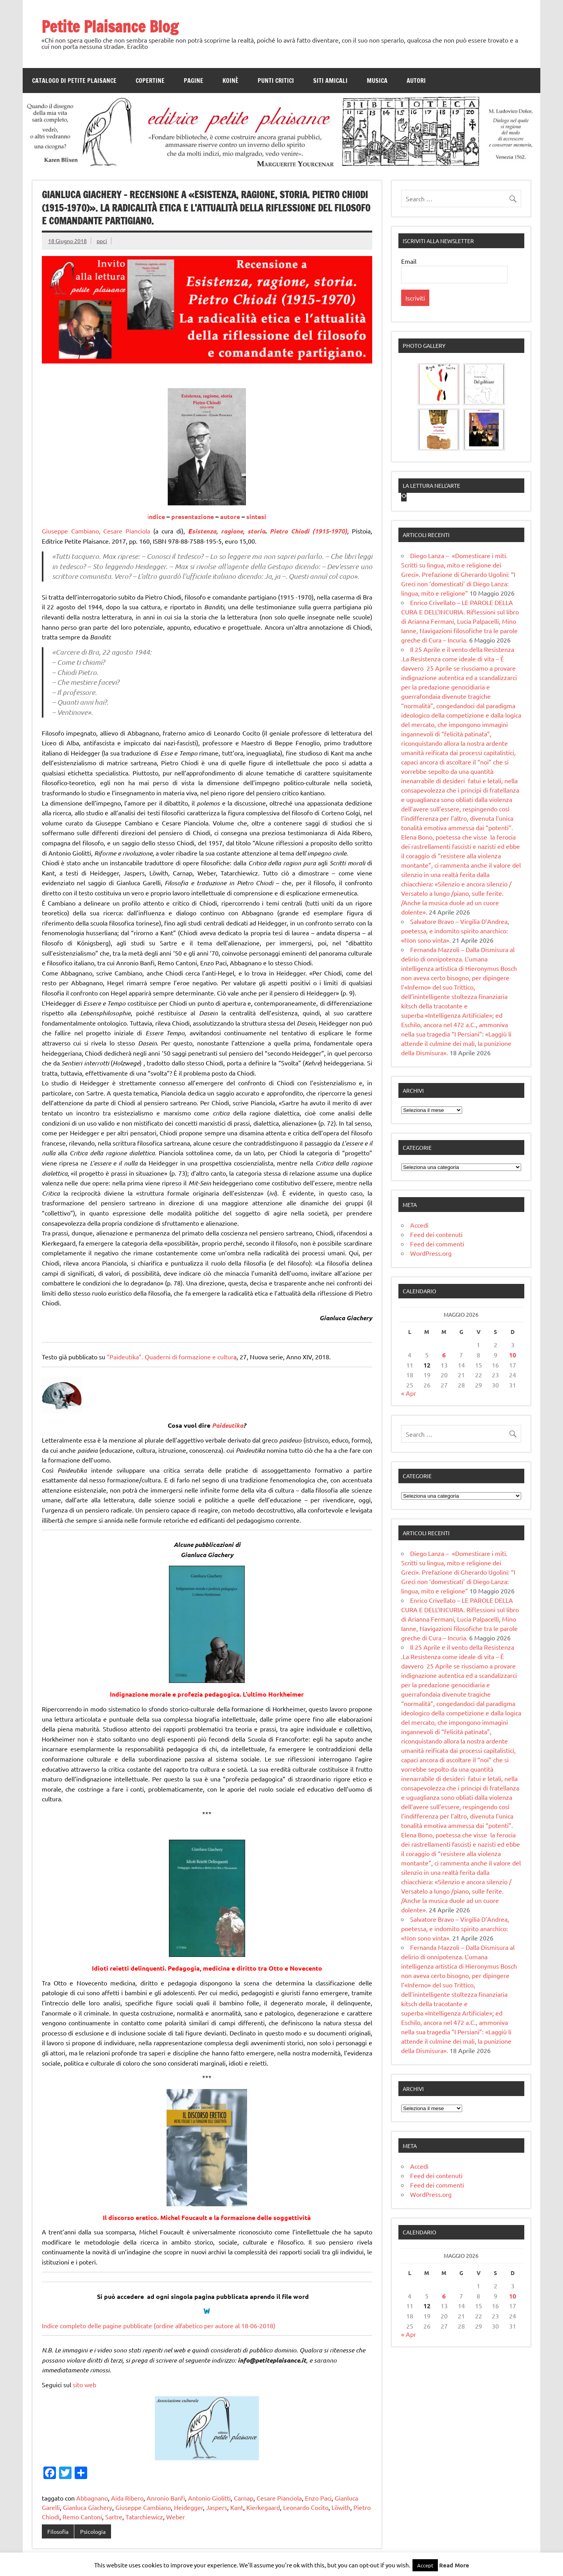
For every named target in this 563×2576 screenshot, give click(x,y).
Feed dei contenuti (436, 1355)
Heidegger (188, 2507)
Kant (236, 2507)
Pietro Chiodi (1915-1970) (308, 531)
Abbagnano (92, 2498)
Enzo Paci (318, 2498)
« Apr (408, 1513)
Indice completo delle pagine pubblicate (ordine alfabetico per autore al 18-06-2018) (158, 2325)
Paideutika (227, 1425)
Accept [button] (425, 2565)
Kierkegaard (263, 2507)
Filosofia (57, 2531)
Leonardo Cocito (305, 2507)
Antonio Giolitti (209, 2498)
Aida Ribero (127, 2498)
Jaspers (216, 2507)
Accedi (419, 1345)
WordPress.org (431, 1373)
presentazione (192, 516)
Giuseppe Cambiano (143, 2507)
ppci (102, 240)
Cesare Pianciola (279, 2498)
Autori (416, 80)
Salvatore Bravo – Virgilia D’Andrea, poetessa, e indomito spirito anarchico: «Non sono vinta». (455, 1050)
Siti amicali (330, 80)
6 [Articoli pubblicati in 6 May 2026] (444, 1475)
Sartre (113, 2517)
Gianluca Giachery (87, 2507)
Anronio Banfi (166, 2498)
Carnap (243, 2498)
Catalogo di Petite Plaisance (74, 80)
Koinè (230, 80)
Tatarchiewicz (144, 2517)
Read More (454, 2565)
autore (230, 516)
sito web (85, 2384)
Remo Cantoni (82, 2517)
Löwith (341, 2507)
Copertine (150, 80)
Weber (175, 2517)
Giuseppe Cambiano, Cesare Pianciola (96, 531)
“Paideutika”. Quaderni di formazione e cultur (170, 1357)
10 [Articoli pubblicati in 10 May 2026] (512, 1475)
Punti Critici (276, 80)
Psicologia (93, 2531)
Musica (377, 80)
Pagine (193, 80)
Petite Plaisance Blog (109, 26)
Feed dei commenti (437, 1364)
